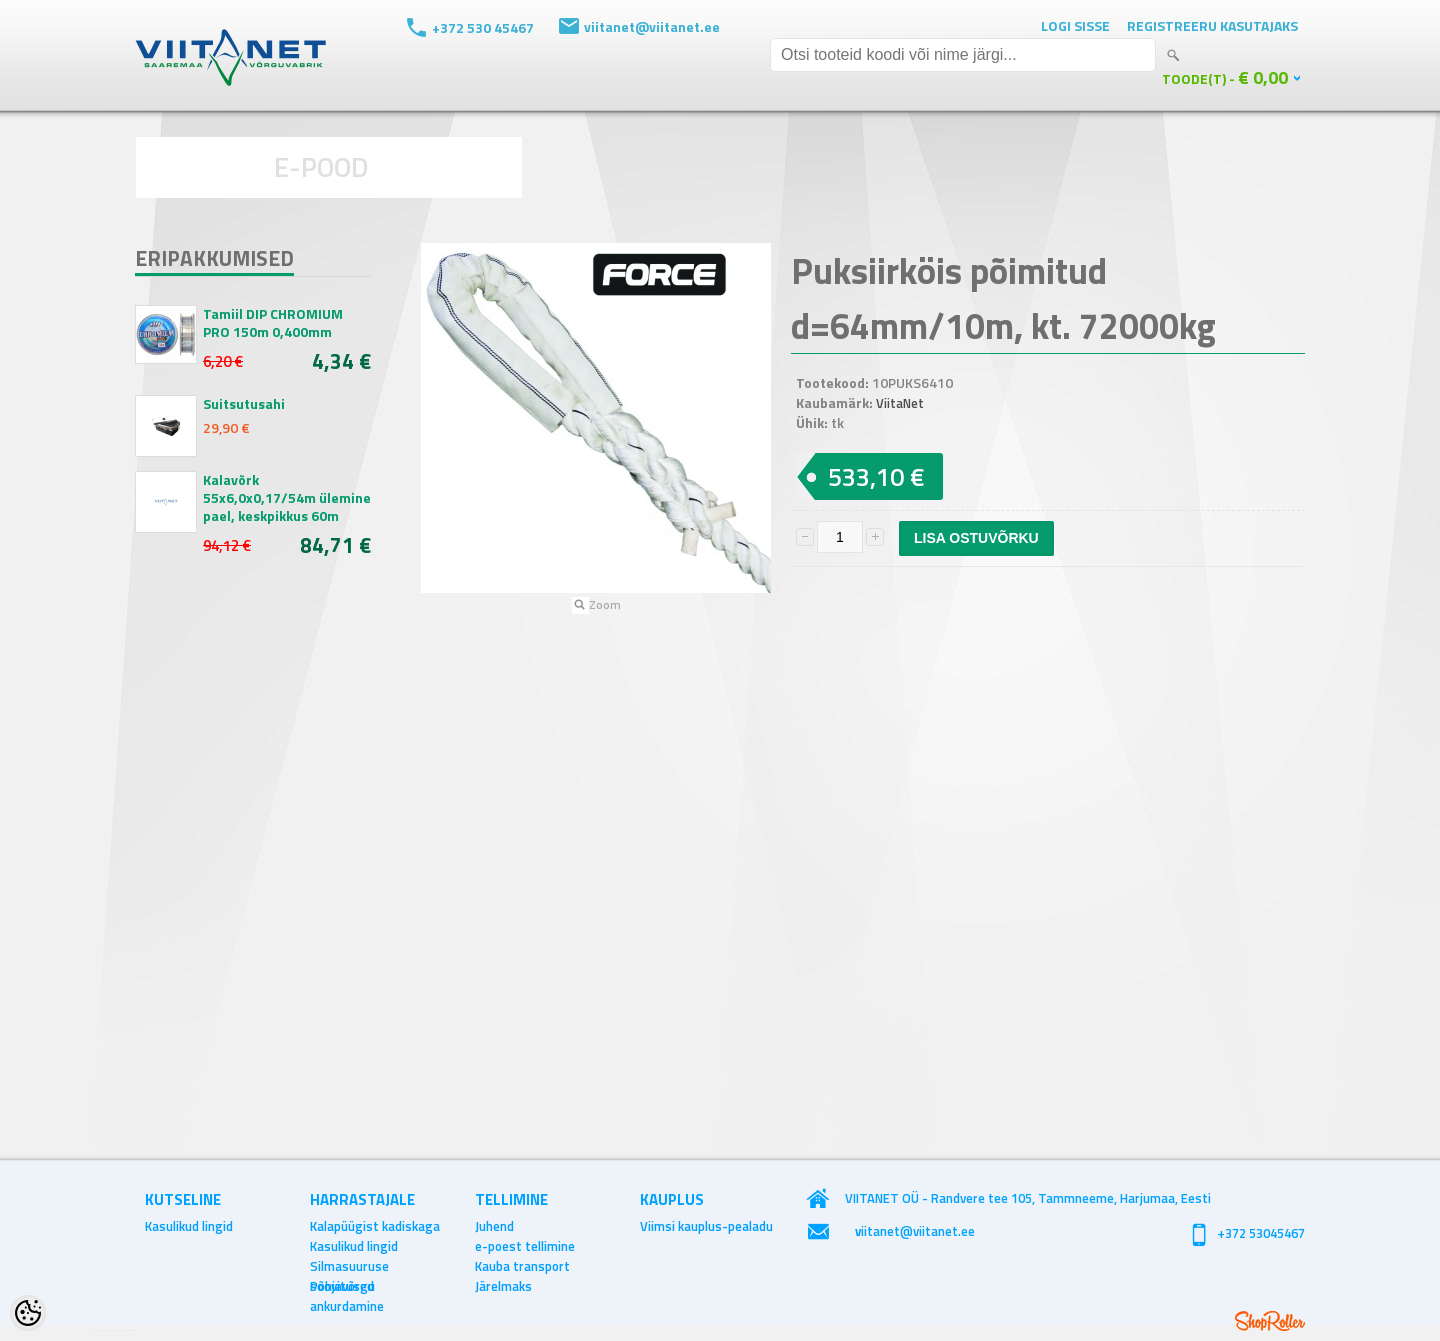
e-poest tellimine (525, 1246)
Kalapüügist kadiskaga (375, 1226)
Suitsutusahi (244, 404)
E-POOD (321, 166)
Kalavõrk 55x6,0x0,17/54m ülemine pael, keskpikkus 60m (287, 498)
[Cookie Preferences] (28, 1313)
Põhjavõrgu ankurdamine (347, 1286)
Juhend (494, 1226)
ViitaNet (900, 403)
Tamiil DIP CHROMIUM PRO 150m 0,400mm (273, 323)
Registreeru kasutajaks (1212, 25)
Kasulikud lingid (189, 1226)
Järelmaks (503, 1286)
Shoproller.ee (1270, 1321)
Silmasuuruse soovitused (349, 1266)
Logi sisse (1075, 25)
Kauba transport (522, 1266)
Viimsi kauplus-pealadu (706, 1226)
